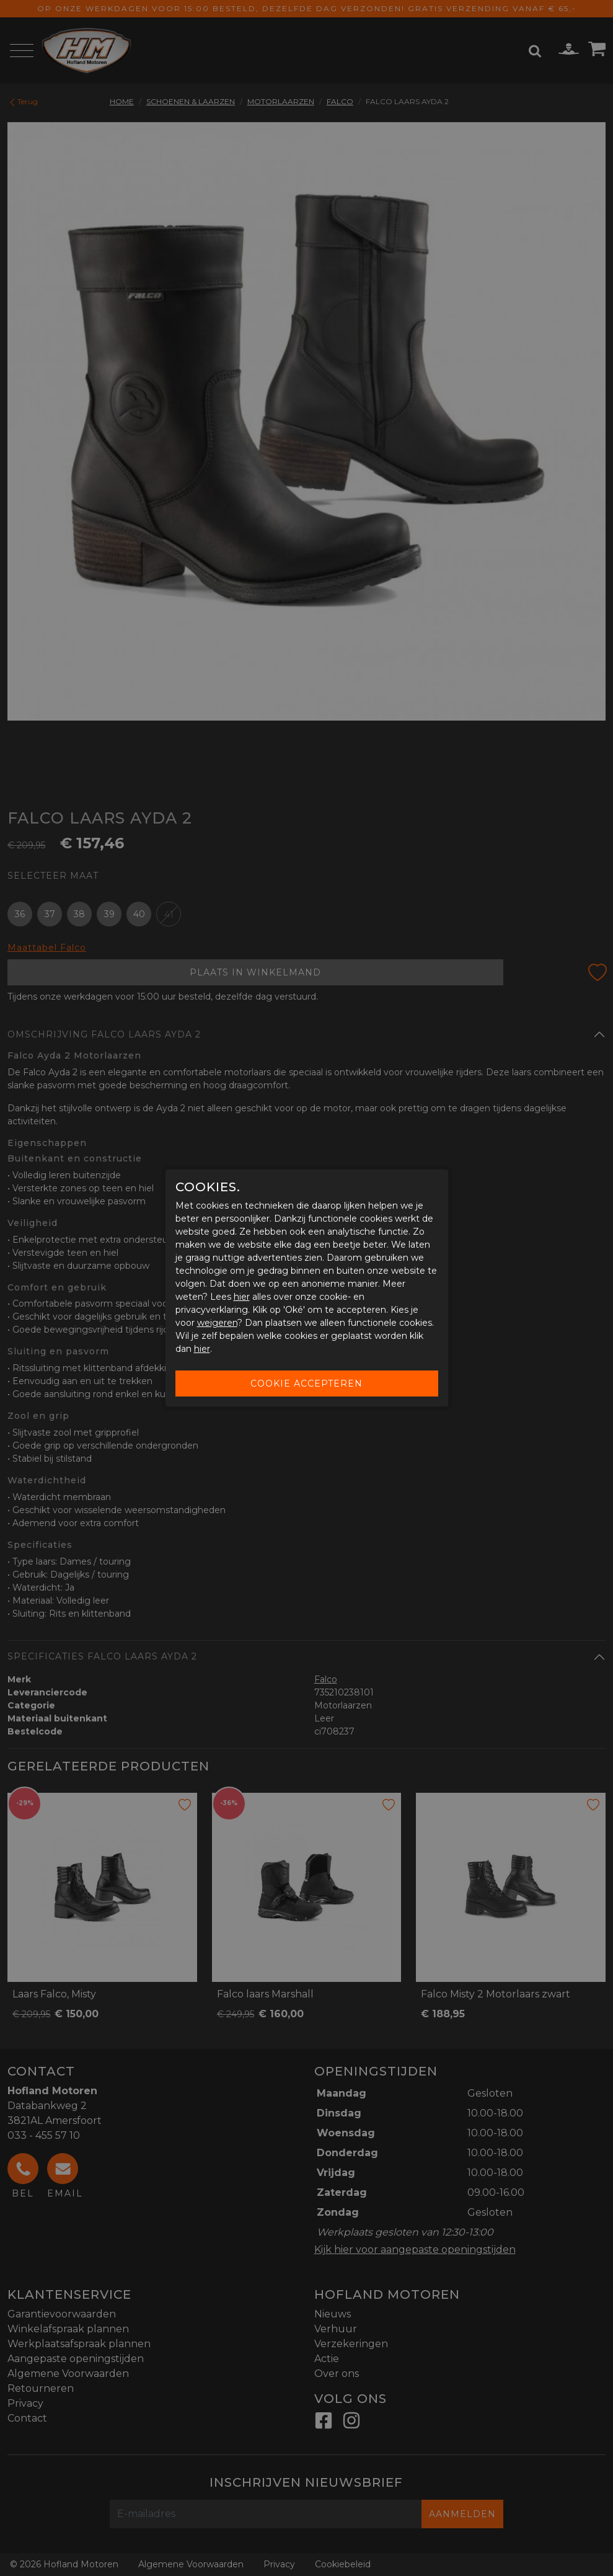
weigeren (217, 1322)
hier (242, 1296)
